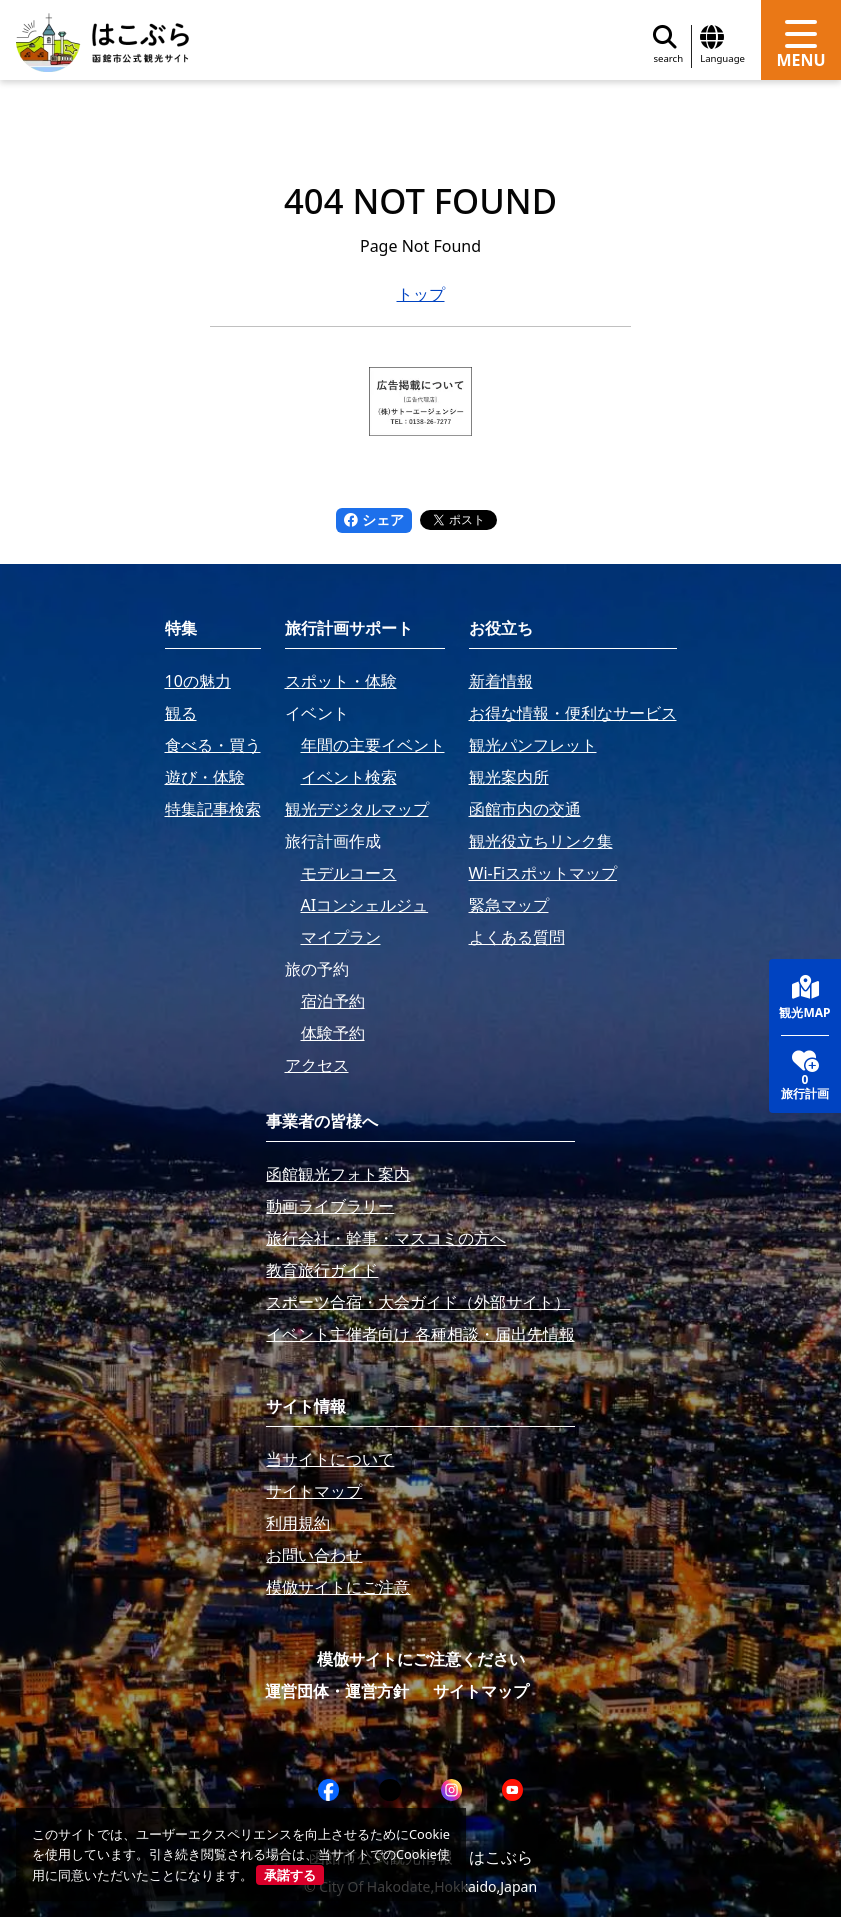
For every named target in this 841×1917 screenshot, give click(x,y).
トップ (421, 294)
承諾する (290, 1875)
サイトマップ (481, 1691)
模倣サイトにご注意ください (421, 1659)
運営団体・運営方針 (337, 1691)
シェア (374, 519)
